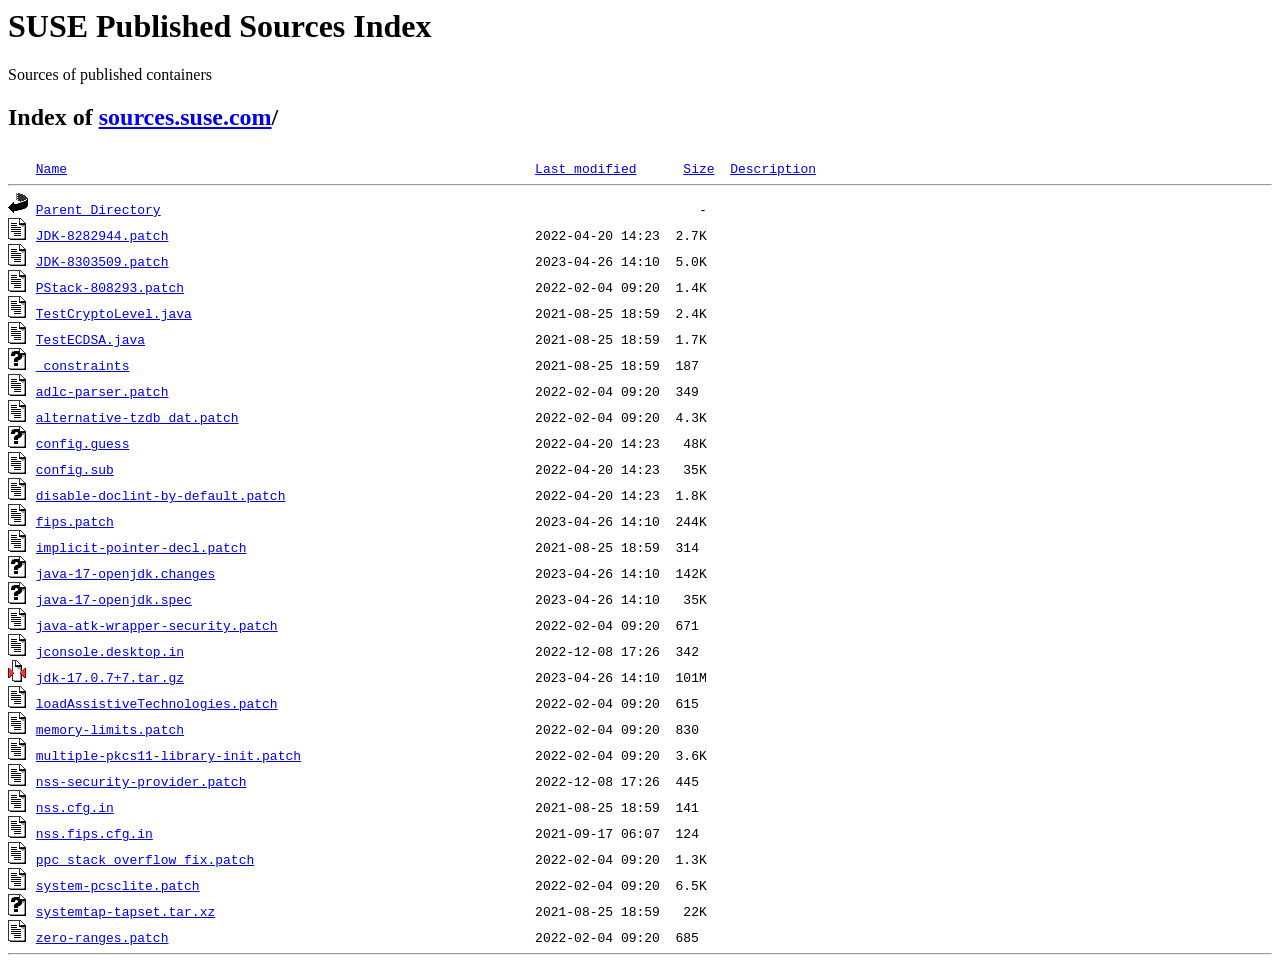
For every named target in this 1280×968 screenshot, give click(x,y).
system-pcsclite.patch (118, 885)
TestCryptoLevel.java (114, 313)
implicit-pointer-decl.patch (141, 547)
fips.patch (75, 521)
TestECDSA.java (90, 339)
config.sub (75, 469)
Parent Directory (98, 209)
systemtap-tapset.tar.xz (125, 911)
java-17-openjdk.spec (114, 599)
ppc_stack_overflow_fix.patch (145, 859)
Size (698, 168)
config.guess (83, 443)
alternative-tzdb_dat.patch (137, 417)
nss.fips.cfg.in (94, 833)
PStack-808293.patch (110, 287)
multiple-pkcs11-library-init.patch (168, 755)
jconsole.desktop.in (110, 651)
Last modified (585, 168)
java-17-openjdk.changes (125, 573)
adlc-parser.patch (102, 391)
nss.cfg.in (75, 807)
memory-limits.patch (110, 729)
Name (51, 168)
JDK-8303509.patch (102, 261)
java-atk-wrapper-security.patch (157, 625)
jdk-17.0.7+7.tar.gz (110, 677)
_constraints (83, 365)
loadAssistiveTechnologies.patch (157, 703)
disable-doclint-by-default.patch (161, 495)
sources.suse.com (185, 117)
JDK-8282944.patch (102, 235)
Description (773, 168)
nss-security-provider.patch (141, 781)
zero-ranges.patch (102, 937)
